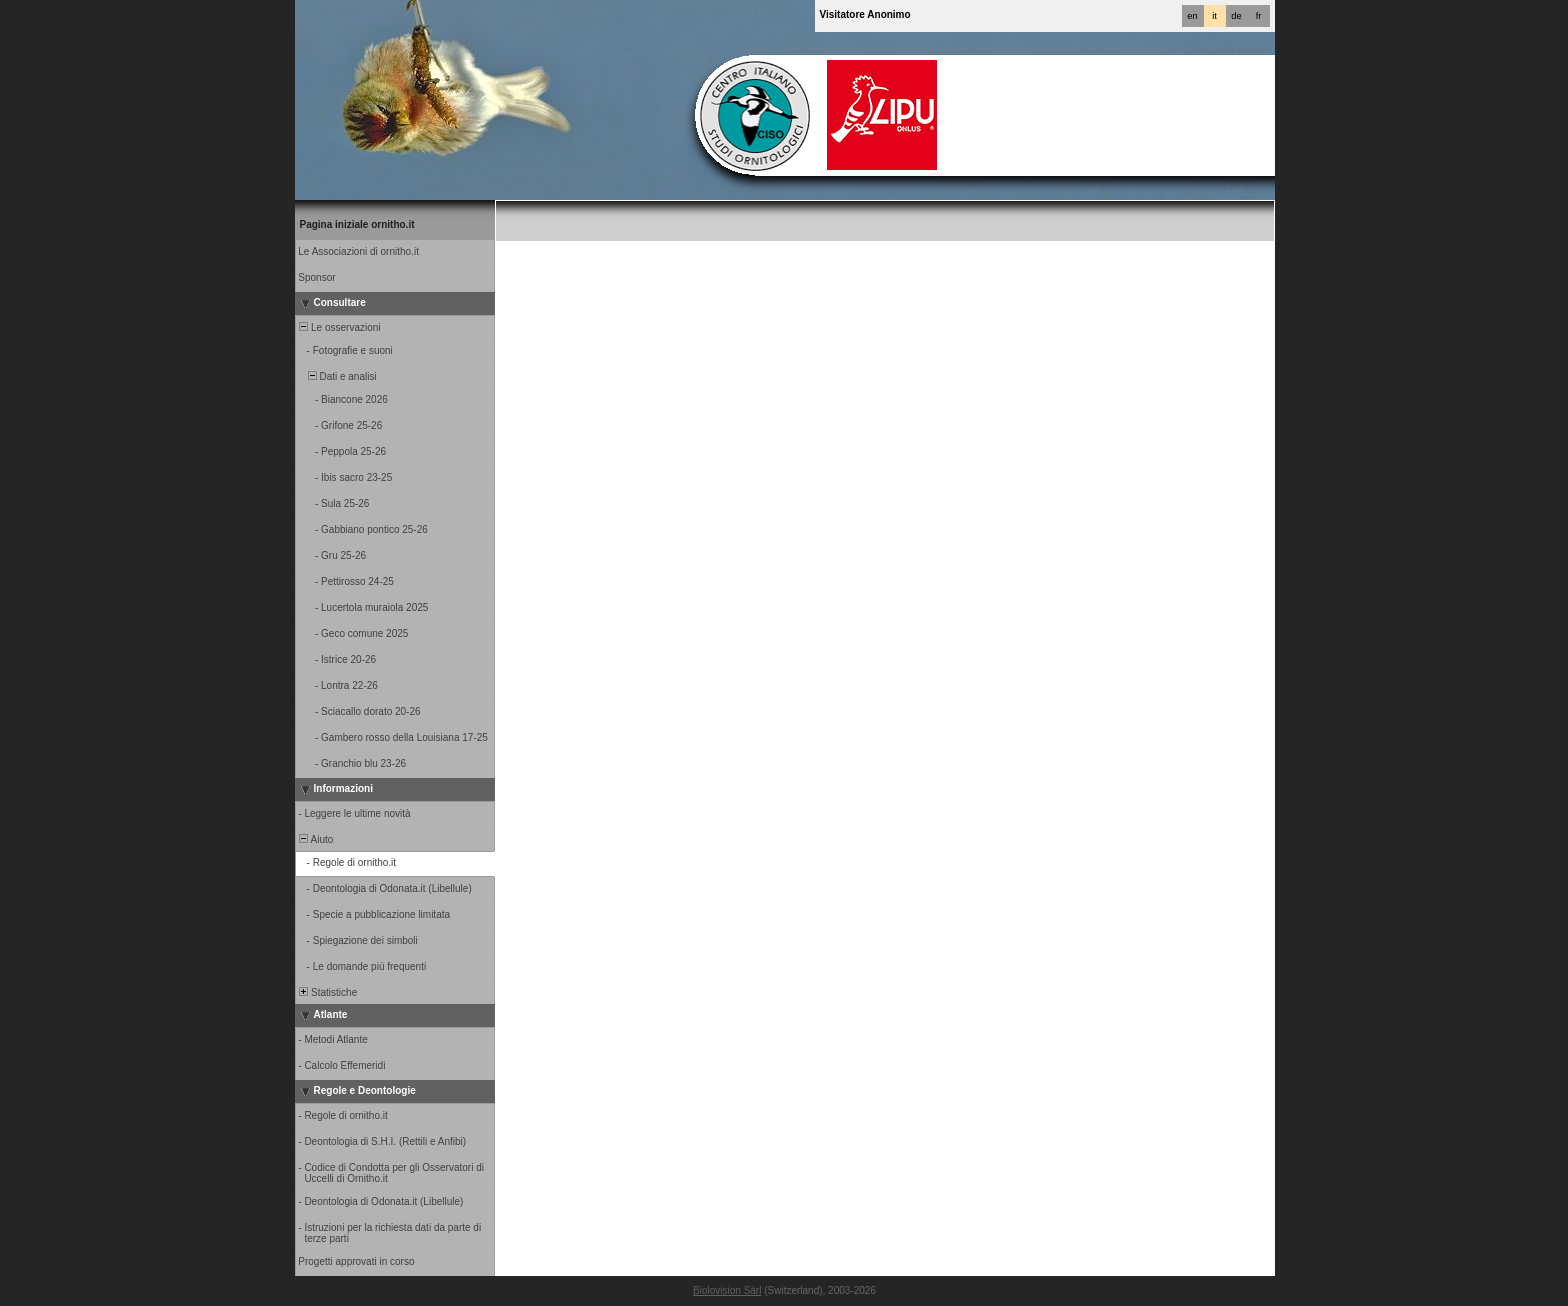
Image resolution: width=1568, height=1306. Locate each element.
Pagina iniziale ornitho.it (357, 224)
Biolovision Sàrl (727, 1290)
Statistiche (327, 992)
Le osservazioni (339, 327)
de (1236, 16)
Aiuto (315, 839)
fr (1259, 16)
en (1192, 16)
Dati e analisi (337, 376)
